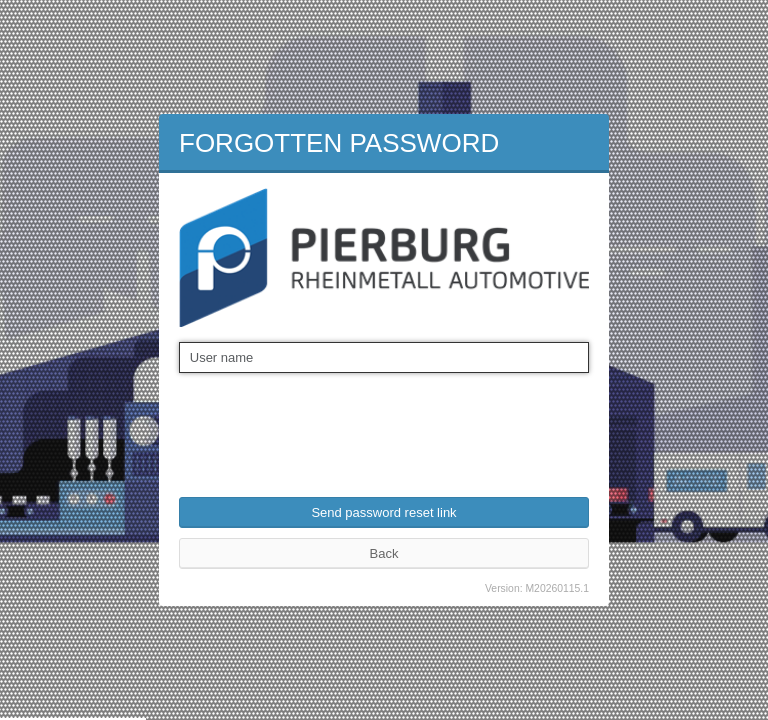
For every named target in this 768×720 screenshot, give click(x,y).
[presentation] (331, 422)
